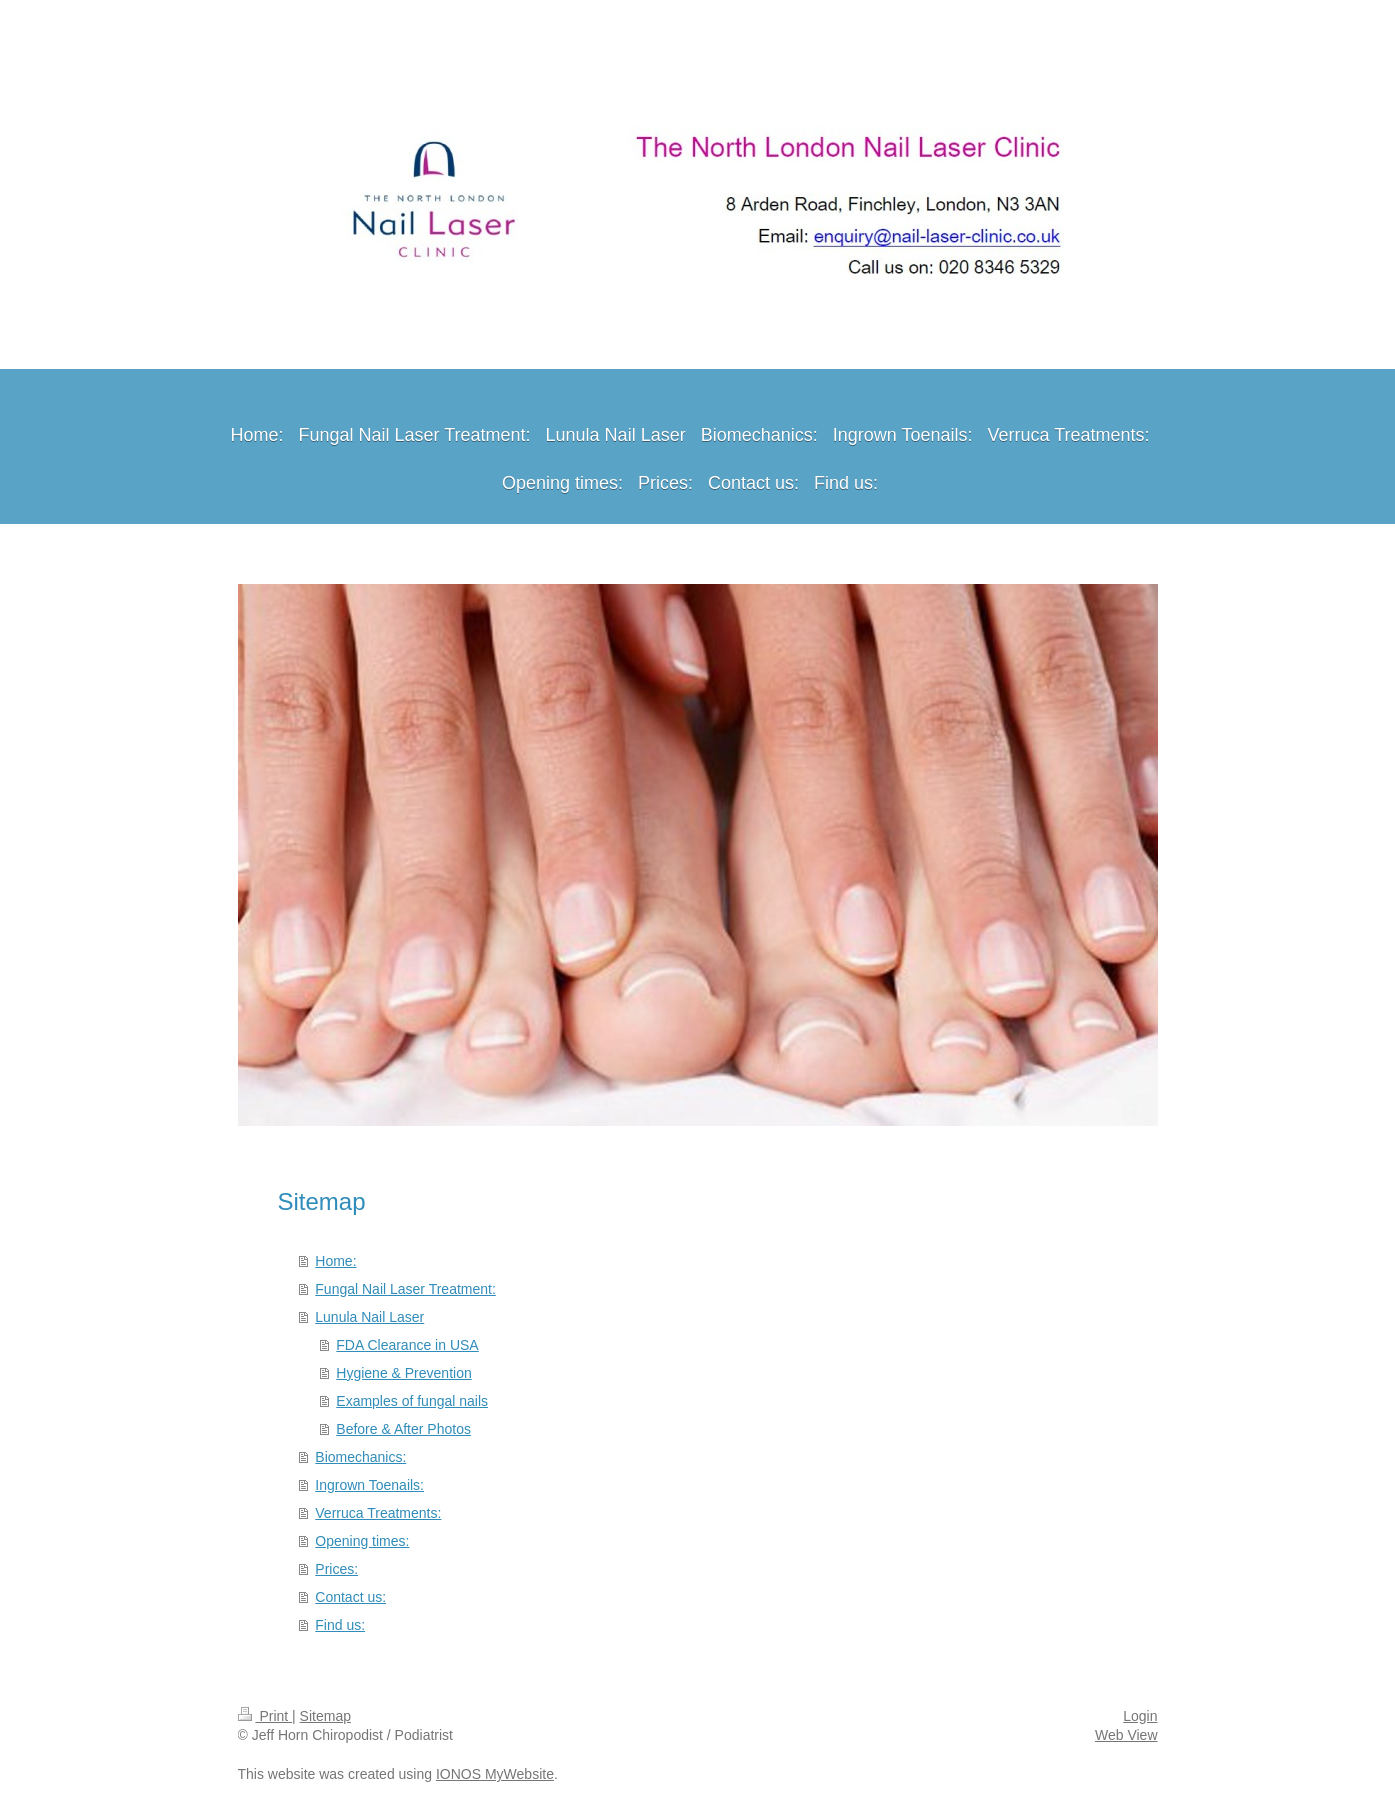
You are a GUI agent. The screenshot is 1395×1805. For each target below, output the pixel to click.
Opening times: (362, 1541)
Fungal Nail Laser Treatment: (405, 1289)
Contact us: (350, 1597)
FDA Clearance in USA (407, 1345)
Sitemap (325, 1716)
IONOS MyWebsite (495, 1774)
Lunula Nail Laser (369, 1317)
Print (265, 1716)
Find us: (340, 1625)
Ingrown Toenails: (369, 1485)
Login (1140, 1716)
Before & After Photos (403, 1429)
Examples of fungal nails (412, 1401)
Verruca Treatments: (378, 1513)
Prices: (336, 1569)
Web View (1126, 1735)
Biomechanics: (360, 1457)
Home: (335, 1261)
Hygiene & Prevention (403, 1373)
